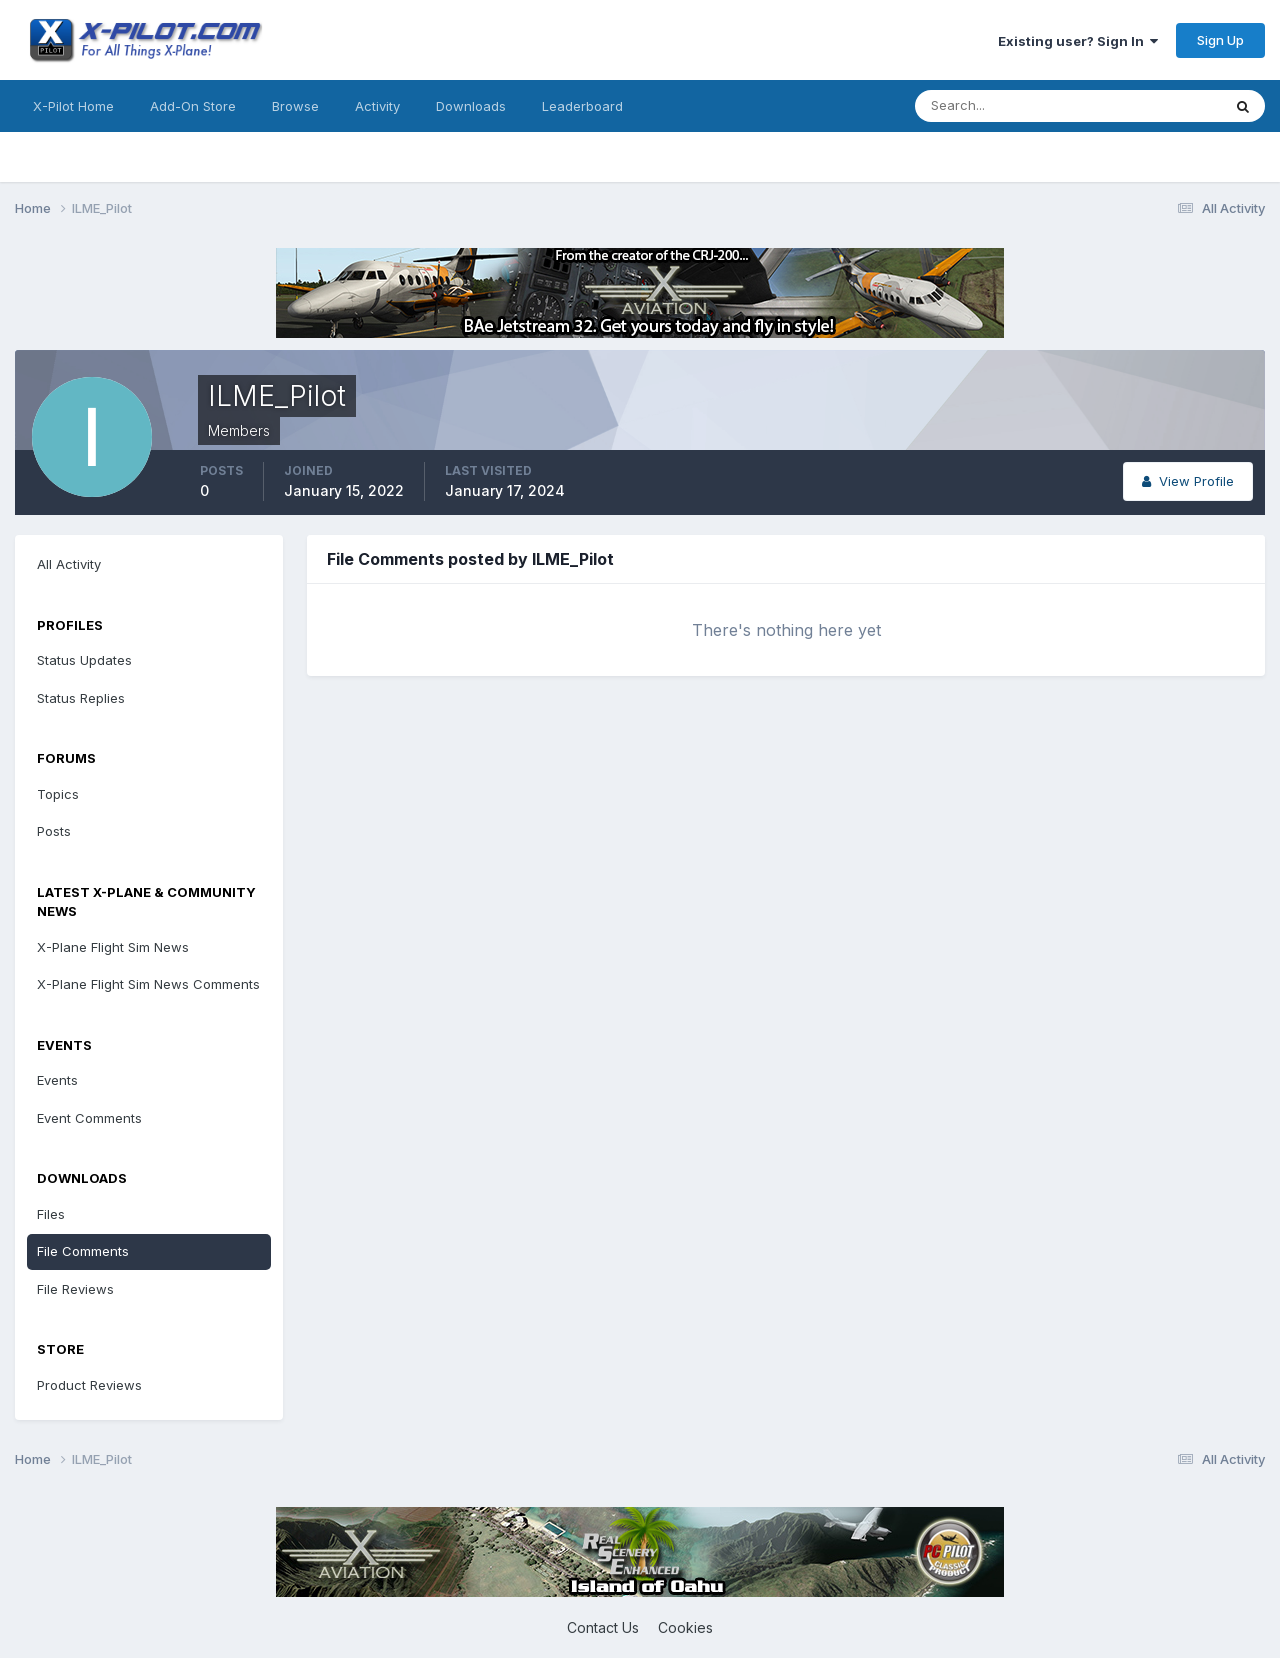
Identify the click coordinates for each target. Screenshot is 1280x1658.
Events (57, 1080)
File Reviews (75, 1289)
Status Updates (84, 660)
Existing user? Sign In (1078, 41)
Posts (54, 831)
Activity (377, 106)
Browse (295, 106)
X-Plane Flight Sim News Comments (148, 984)
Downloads (471, 106)
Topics (58, 794)
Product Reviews (89, 1385)
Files (51, 1214)
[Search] (1003, 106)
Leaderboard (582, 106)
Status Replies (81, 698)
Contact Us (603, 1627)
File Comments (83, 1251)
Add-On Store (193, 106)
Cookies (685, 1627)
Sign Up (1220, 40)
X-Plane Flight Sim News (113, 947)
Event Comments (89, 1118)
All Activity (69, 564)
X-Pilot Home (73, 106)
